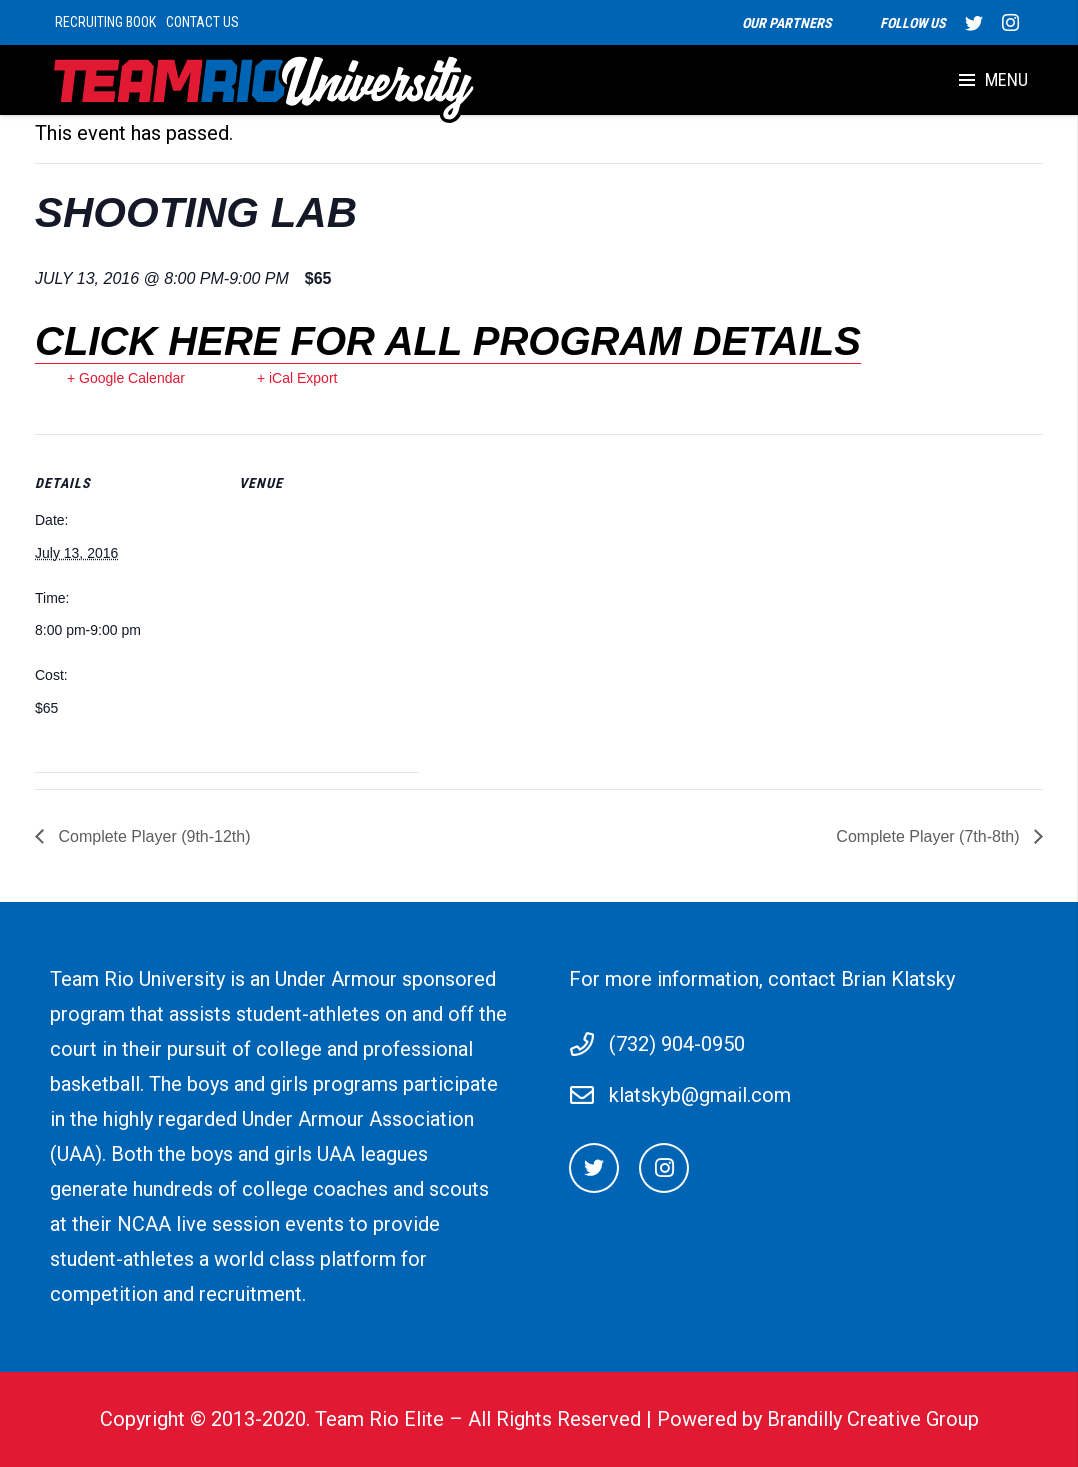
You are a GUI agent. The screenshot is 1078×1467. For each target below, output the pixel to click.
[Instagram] (664, 1168)
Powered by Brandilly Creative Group (818, 1419)
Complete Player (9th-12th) (152, 836)
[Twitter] (594, 1168)
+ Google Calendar (126, 378)
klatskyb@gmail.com (700, 1095)
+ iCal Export (297, 378)
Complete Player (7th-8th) (930, 836)
